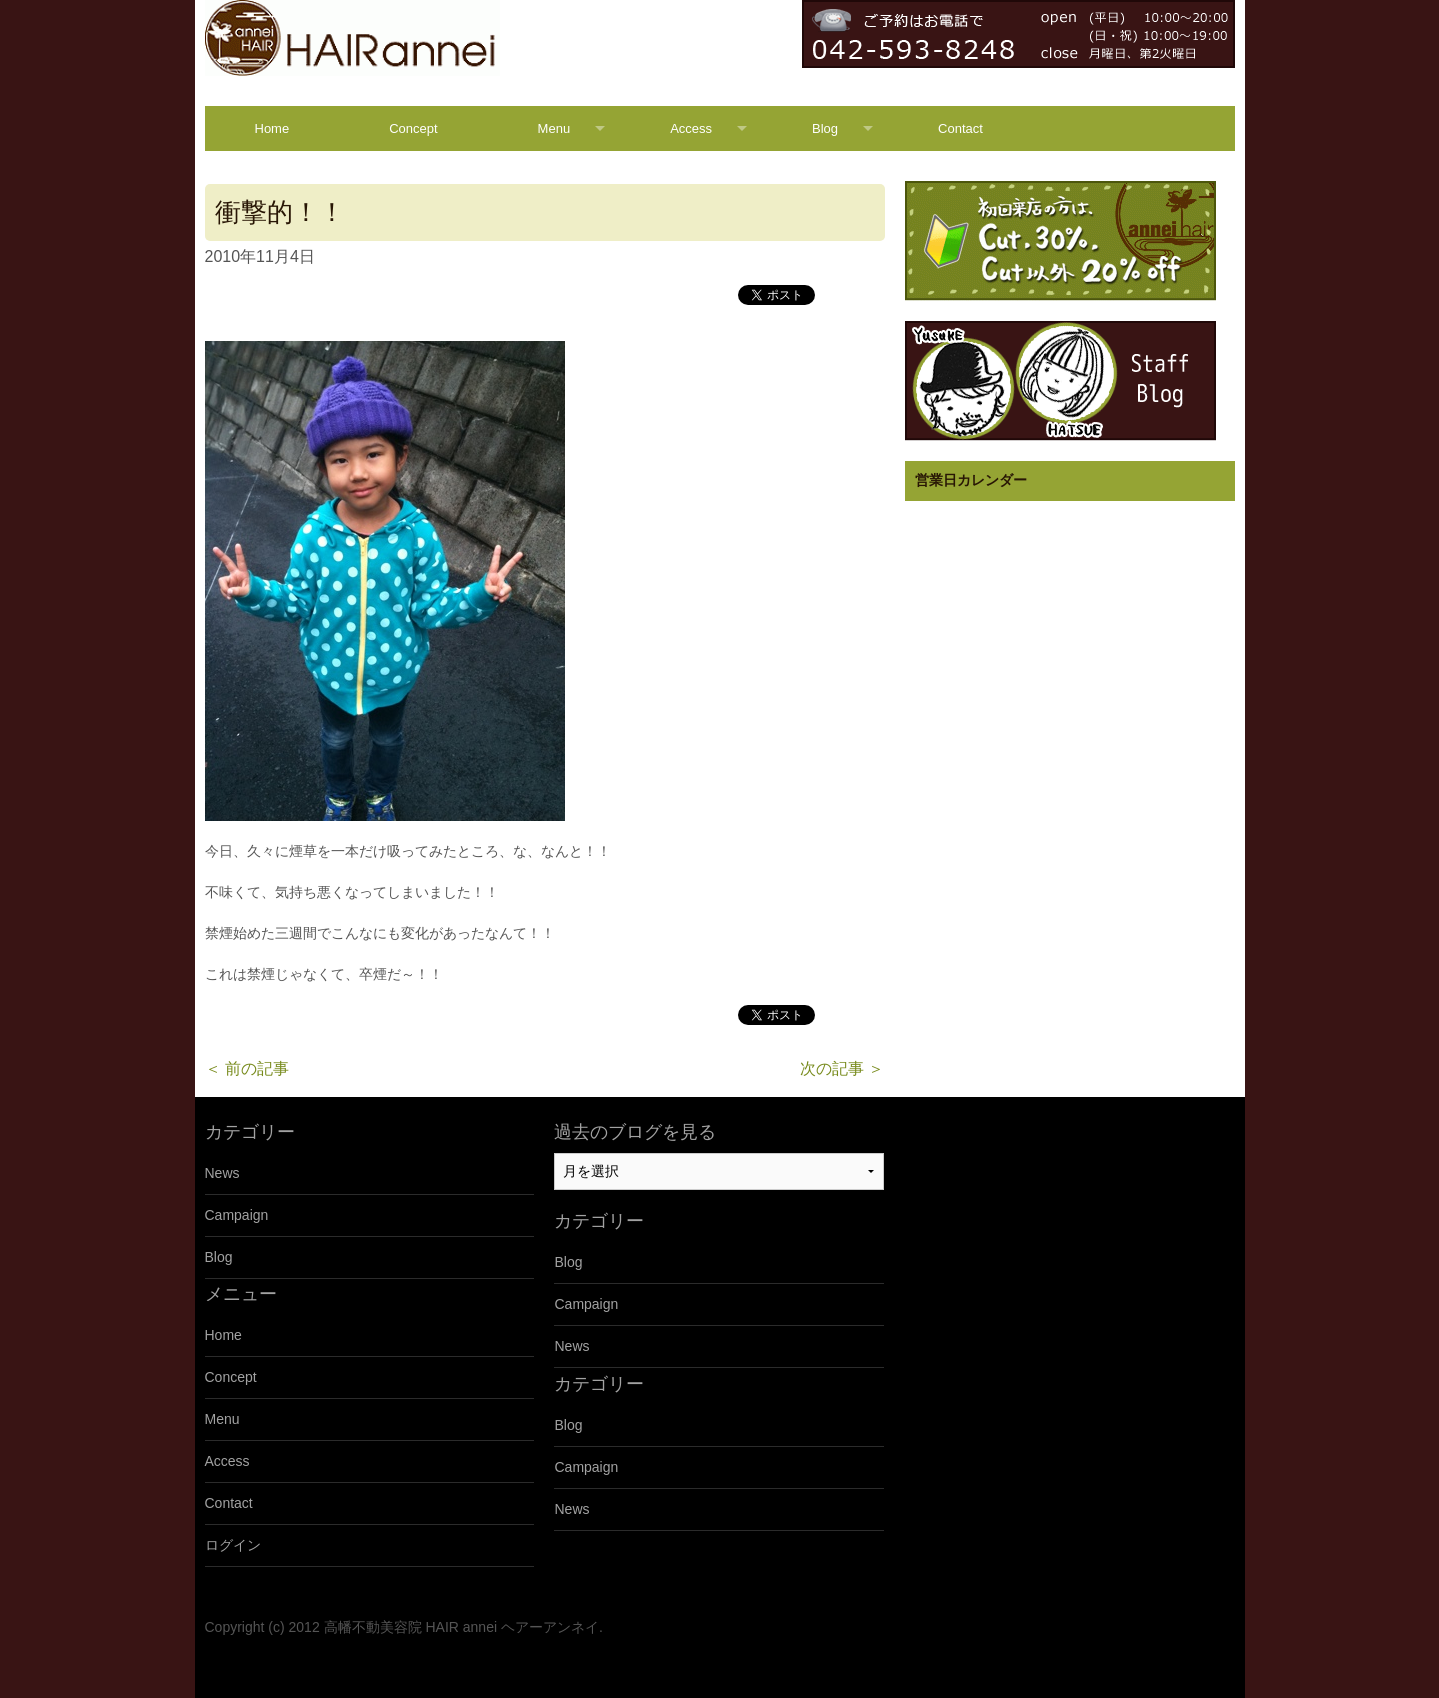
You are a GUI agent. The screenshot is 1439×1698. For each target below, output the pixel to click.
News (222, 1173)
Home (272, 128)
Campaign (237, 1215)
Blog (825, 128)
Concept (413, 128)
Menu (554, 128)
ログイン (233, 1545)
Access (691, 128)
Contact (960, 128)
